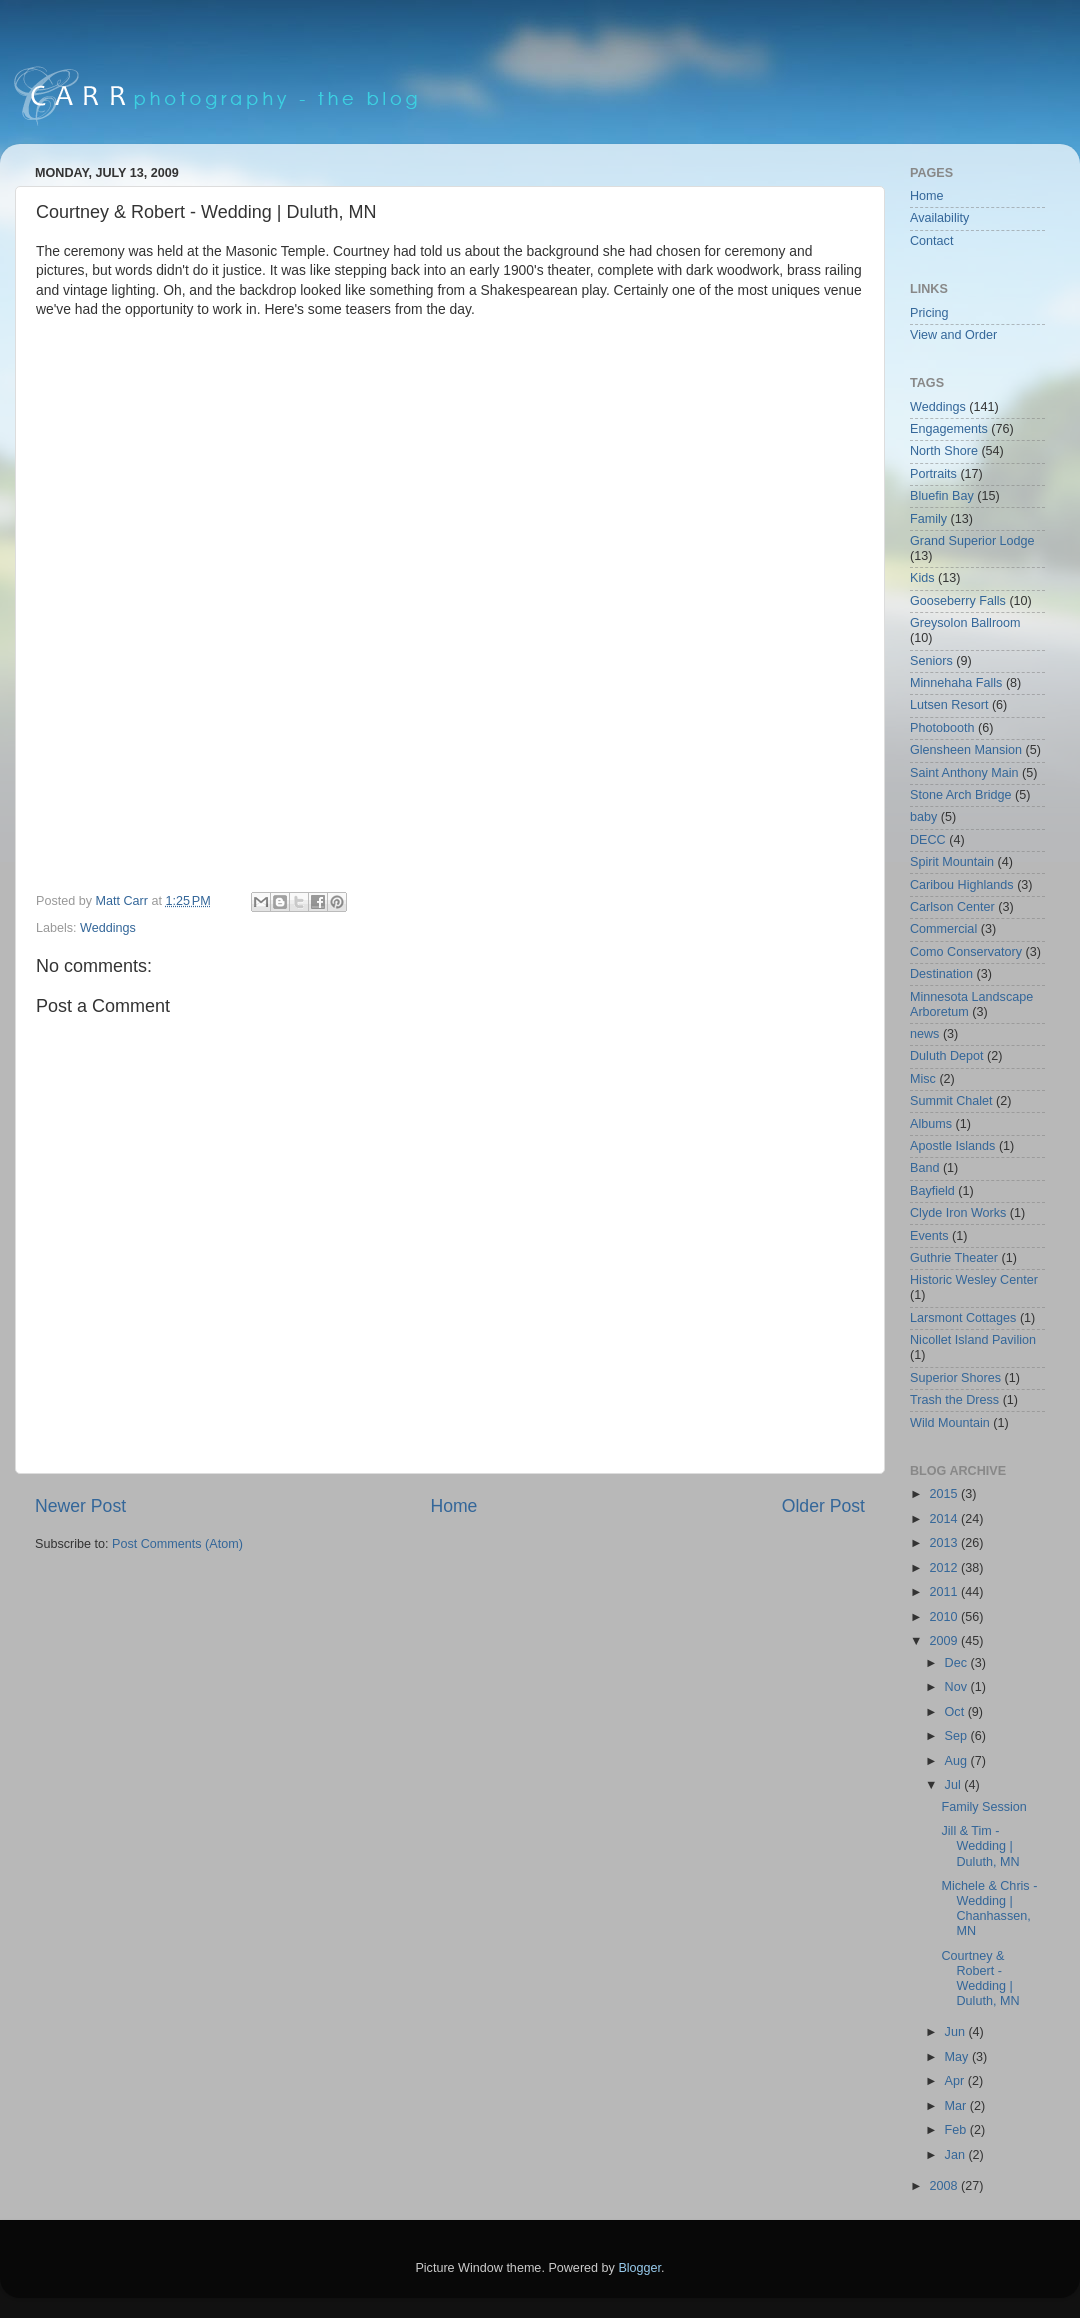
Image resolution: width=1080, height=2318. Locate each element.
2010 (945, 1617)
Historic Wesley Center (974, 1280)
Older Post (823, 1506)
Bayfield (932, 1191)
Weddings (108, 928)
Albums (931, 1124)
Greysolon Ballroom (965, 623)
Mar (957, 2106)
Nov (958, 1687)
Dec (958, 1663)
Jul (955, 1785)
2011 (945, 1592)
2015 (945, 1494)
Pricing (929, 313)
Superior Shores (955, 1378)
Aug (958, 1761)
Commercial (943, 929)
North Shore (944, 451)
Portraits (933, 474)
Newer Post (80, 1506)
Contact (931, 241)
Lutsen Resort (949, 705)
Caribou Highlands (962, 885)
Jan (957, 2155)
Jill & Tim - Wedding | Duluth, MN (980, 1846)
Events (929, 1236)
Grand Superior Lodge (972, 541)
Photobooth (942, 728)
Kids (922, 578)
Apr (956, 2081)
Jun (957, 2032)
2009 (945, 1641)
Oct (956, 1712)
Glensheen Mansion (966, 750)
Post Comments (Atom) (177, 1544)
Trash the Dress (954, 1400)
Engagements (949, 429)
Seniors (931, 661)
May (958, 2057)
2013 (945, 1543)
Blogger (639, 2268)
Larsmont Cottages (963, 1318)
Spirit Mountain (952, 862)
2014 (945, 1519)
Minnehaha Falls (956, 683)
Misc (923, 1079)
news (924, 1034)
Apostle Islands (952, 1146)
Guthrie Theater (954, 1258)
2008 (945, 2186)
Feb (957, 2130)
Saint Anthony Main (964, 773)
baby (923, 817)
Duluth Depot (947, 1056)
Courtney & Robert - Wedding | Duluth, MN (980, 1978)
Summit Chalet (951, 1101)
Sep (958, 1736)
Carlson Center (952, 907)
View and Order (953, 335)
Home (453, 1506)
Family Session (983, 1807)
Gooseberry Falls (958, 601)
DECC (928, 840)
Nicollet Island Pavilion (973, 1340)
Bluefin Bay (942, 496)
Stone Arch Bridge (961, 795)
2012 (945, 1568)
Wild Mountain (950, 1423)
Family (928, 519)
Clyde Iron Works (958, 1213)
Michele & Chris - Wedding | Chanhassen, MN (989, 1908)
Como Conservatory (966, 952)
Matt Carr (124, 901)
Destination (941, 974)
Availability (939, 218)
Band (924, 1168)
